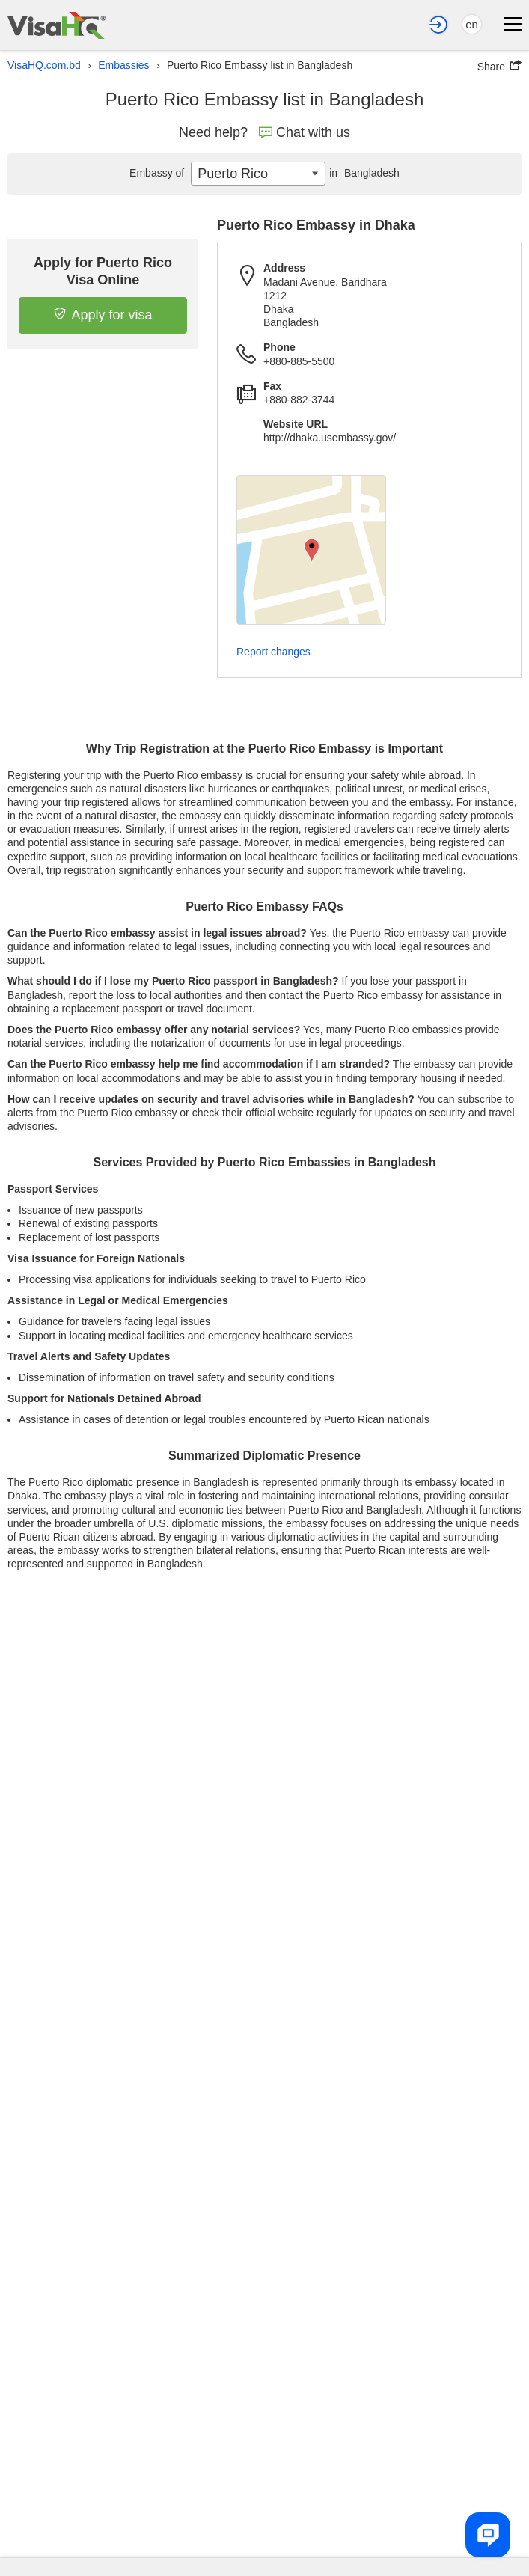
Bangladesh (362, 173)
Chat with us (304, 132)
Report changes (273, 652)
